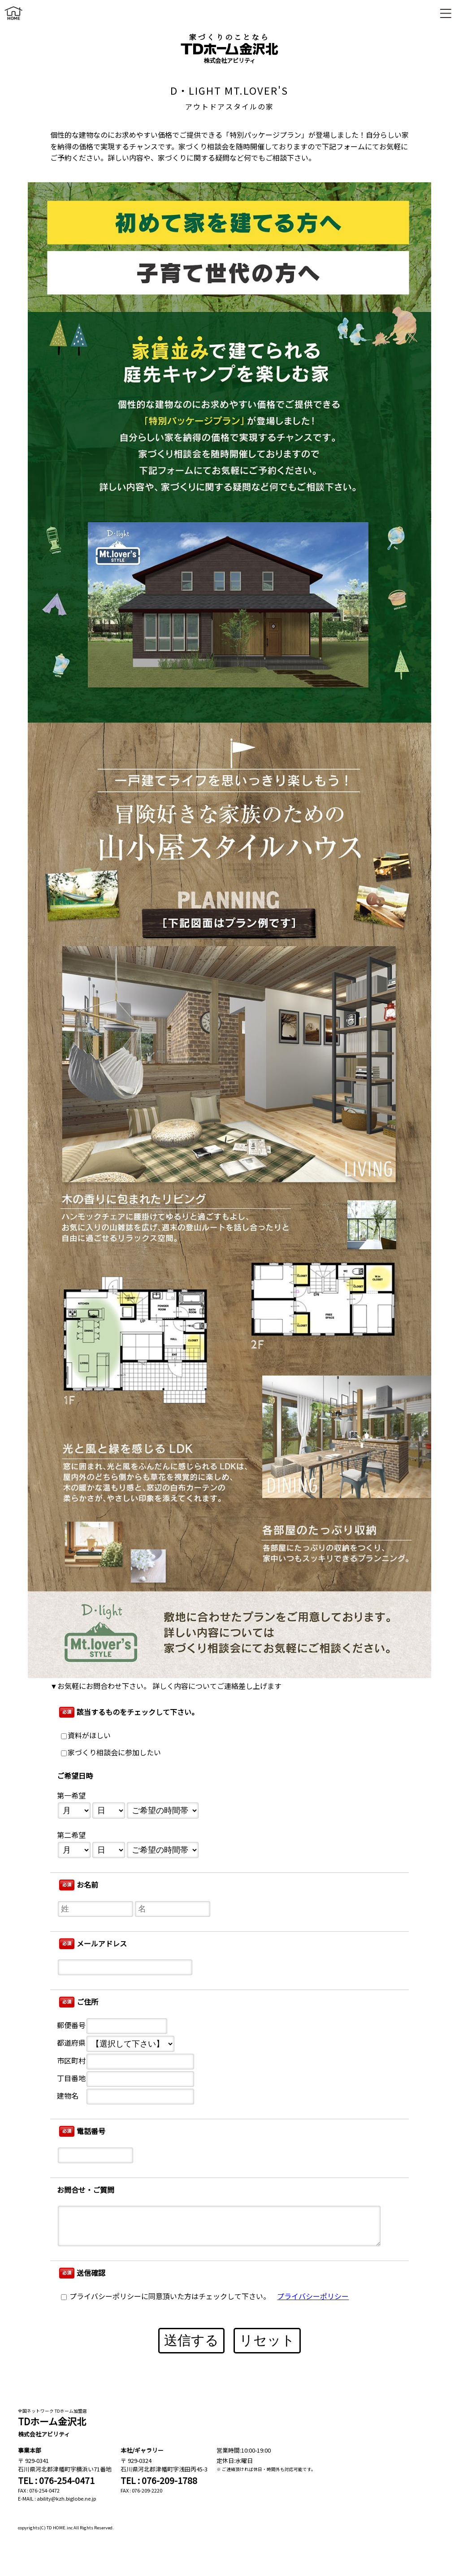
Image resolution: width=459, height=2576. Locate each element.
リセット (267, 2340)
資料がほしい (86, 1736)
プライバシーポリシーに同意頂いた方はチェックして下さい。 (165, 2296)
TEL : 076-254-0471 (56, 2480)
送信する (191, 2340)
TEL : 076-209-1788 (159, 2480)
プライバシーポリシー (313, 2296)
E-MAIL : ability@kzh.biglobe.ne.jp (57, 2498)
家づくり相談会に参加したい (111, 1753)
